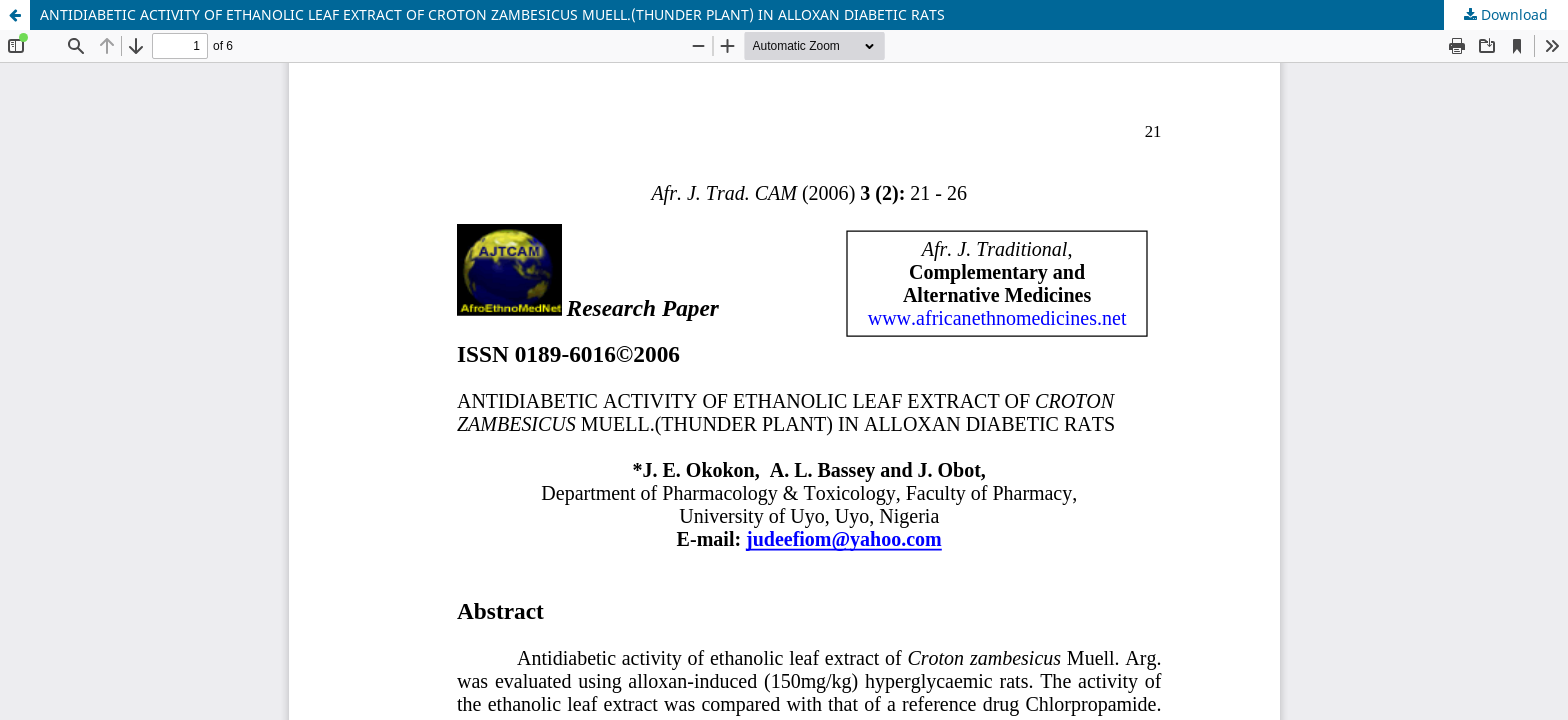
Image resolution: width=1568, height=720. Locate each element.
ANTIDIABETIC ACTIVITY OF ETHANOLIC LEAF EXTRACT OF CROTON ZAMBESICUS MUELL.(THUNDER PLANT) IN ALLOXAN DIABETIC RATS (492, 14)
